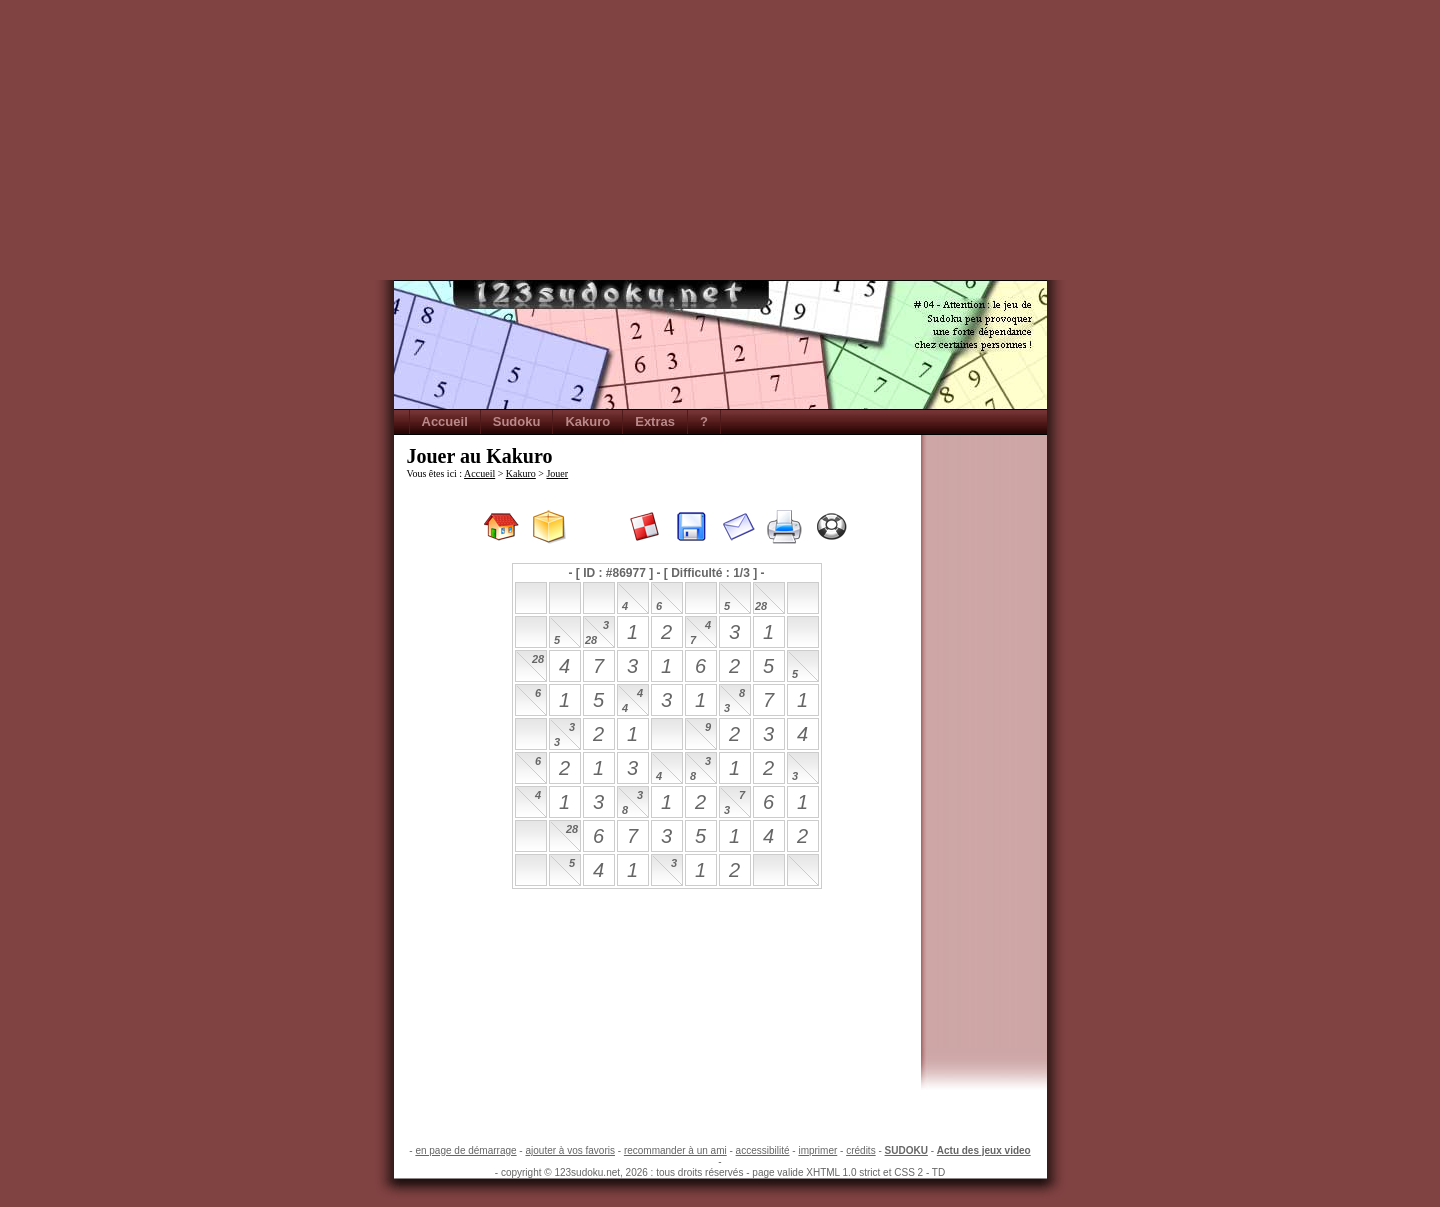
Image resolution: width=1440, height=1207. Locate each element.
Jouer (557, 473)
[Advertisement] (720, 140)
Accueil (445, 421)
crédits (860, 1150)
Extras (655, 421)
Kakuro (587, 421)
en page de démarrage (465, 1150)
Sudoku (517, 421)
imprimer (817, 1150)
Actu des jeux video (984, 1150)
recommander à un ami (675, 1150)
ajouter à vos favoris (570, 1150)
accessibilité (763, 1150)
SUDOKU (906, 1150)
